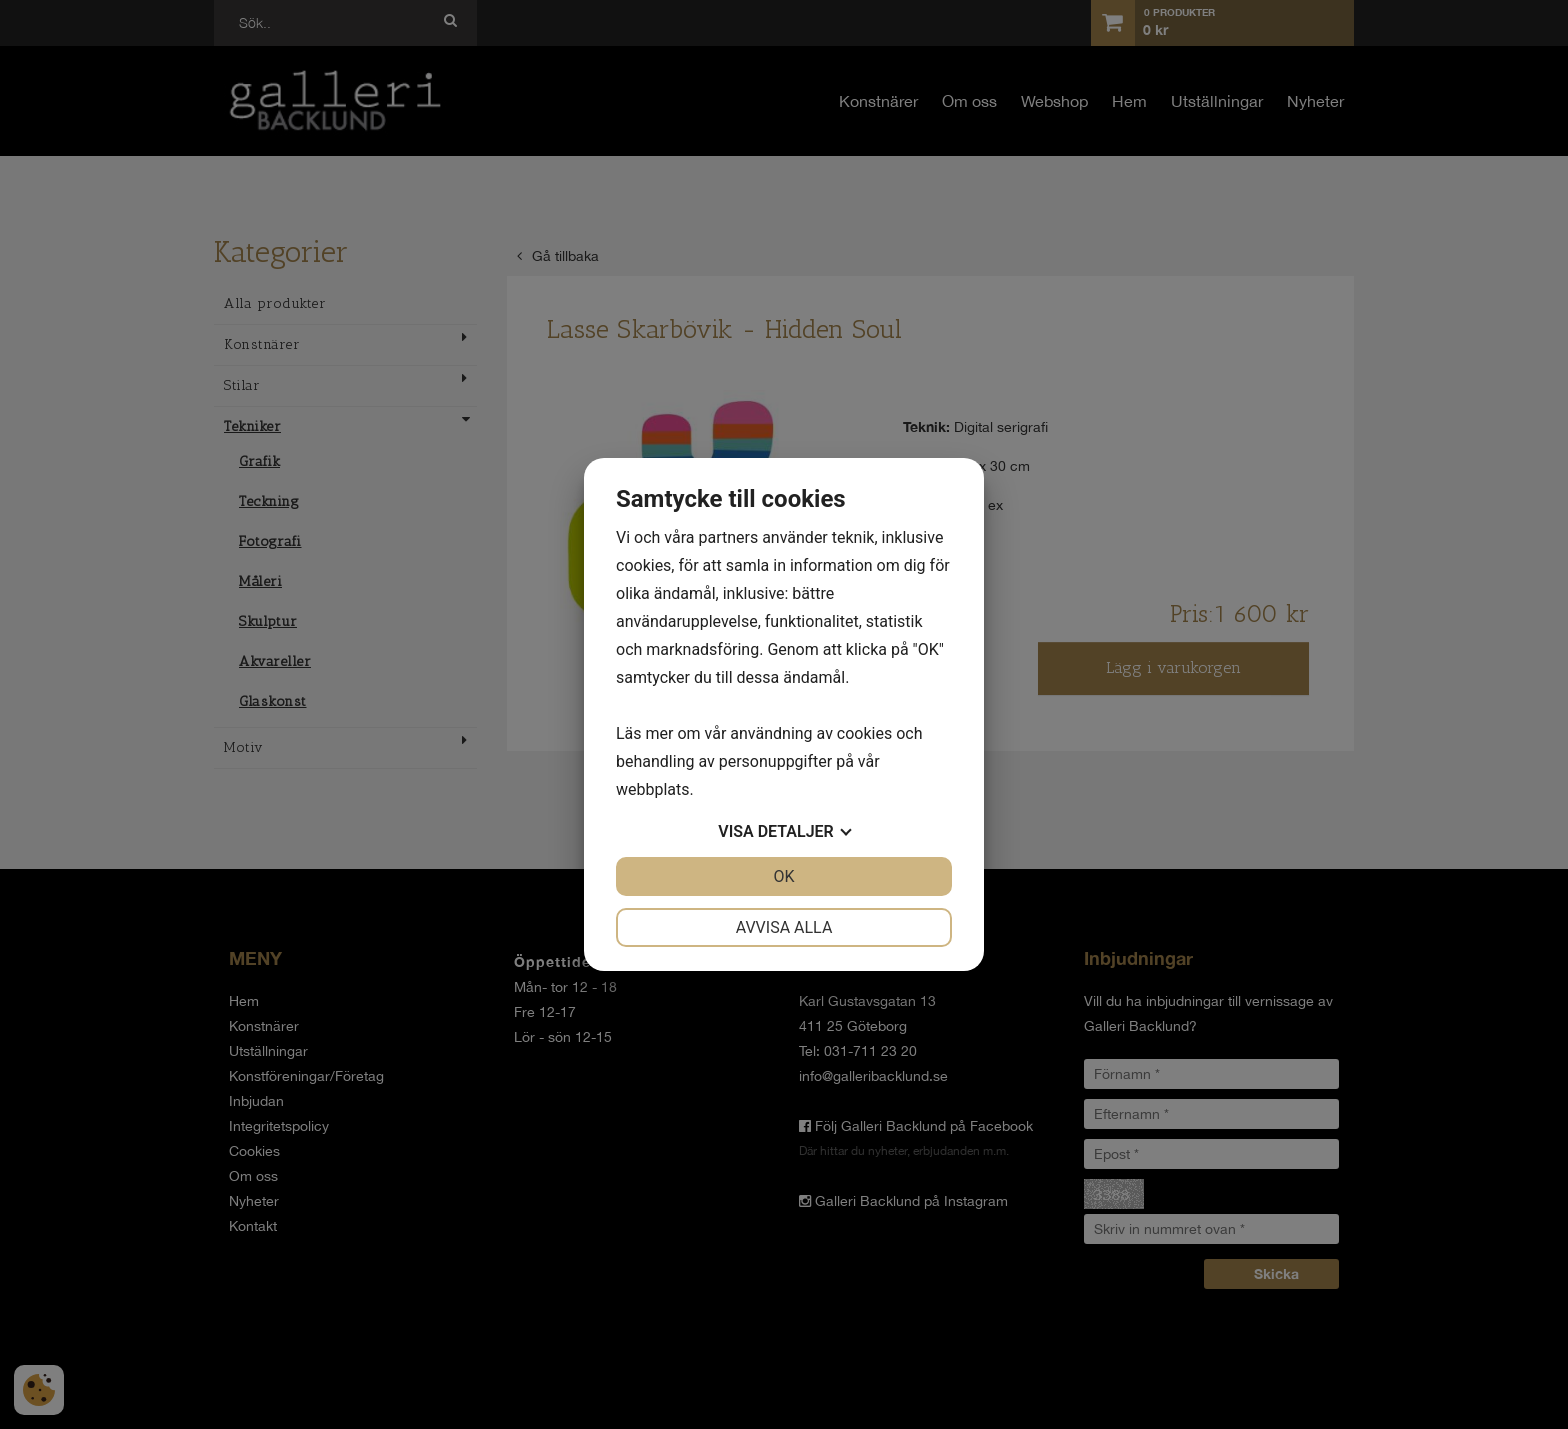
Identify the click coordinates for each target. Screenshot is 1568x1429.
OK (783, 876)
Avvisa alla (784, 927)
